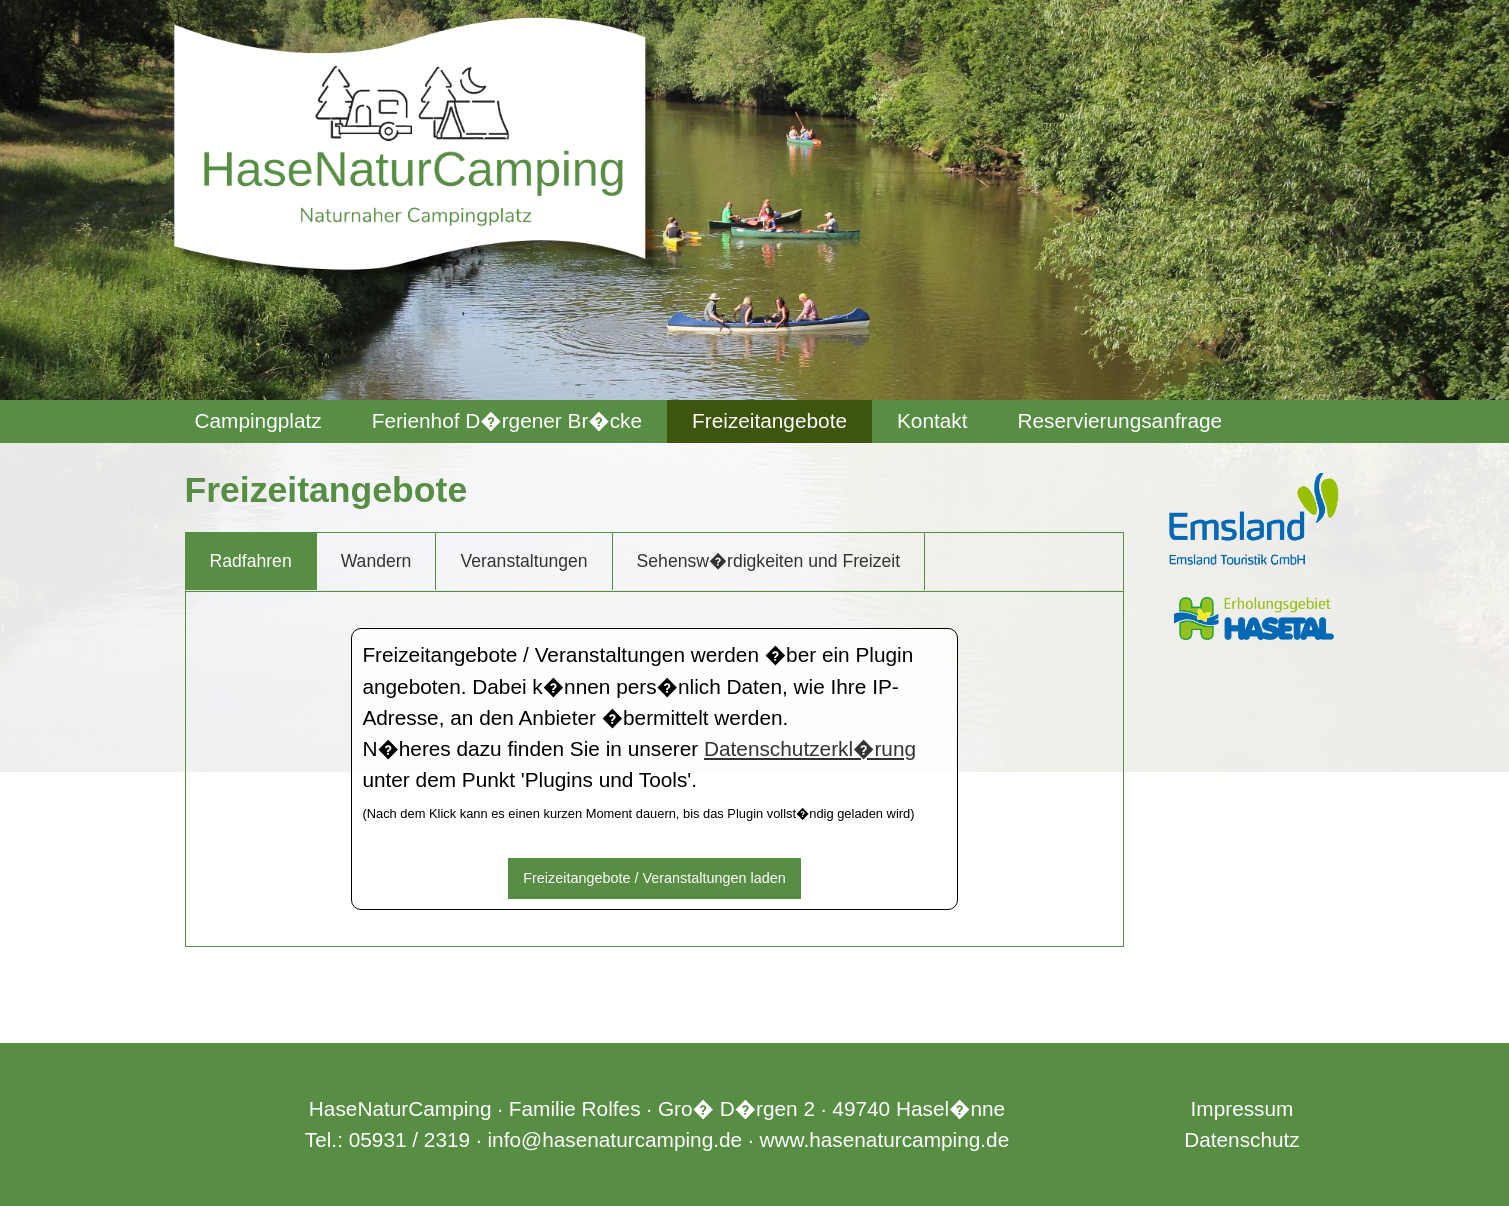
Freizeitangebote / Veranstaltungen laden (654, 878)
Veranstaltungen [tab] (523, 561)
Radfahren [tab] (251, 561)
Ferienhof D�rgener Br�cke (507, 420)
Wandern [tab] (376, 561)
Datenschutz (1242, 1139)
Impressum (1242, 1108)
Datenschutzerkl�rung (810, 748)
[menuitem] (258, 421)
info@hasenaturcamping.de (614, 1139)
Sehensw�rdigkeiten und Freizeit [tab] (769, 561)
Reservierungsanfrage (1120, 420)
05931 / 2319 (409, 1139)
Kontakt (932, 420)
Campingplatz (258, 420)
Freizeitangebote (769, 420)
